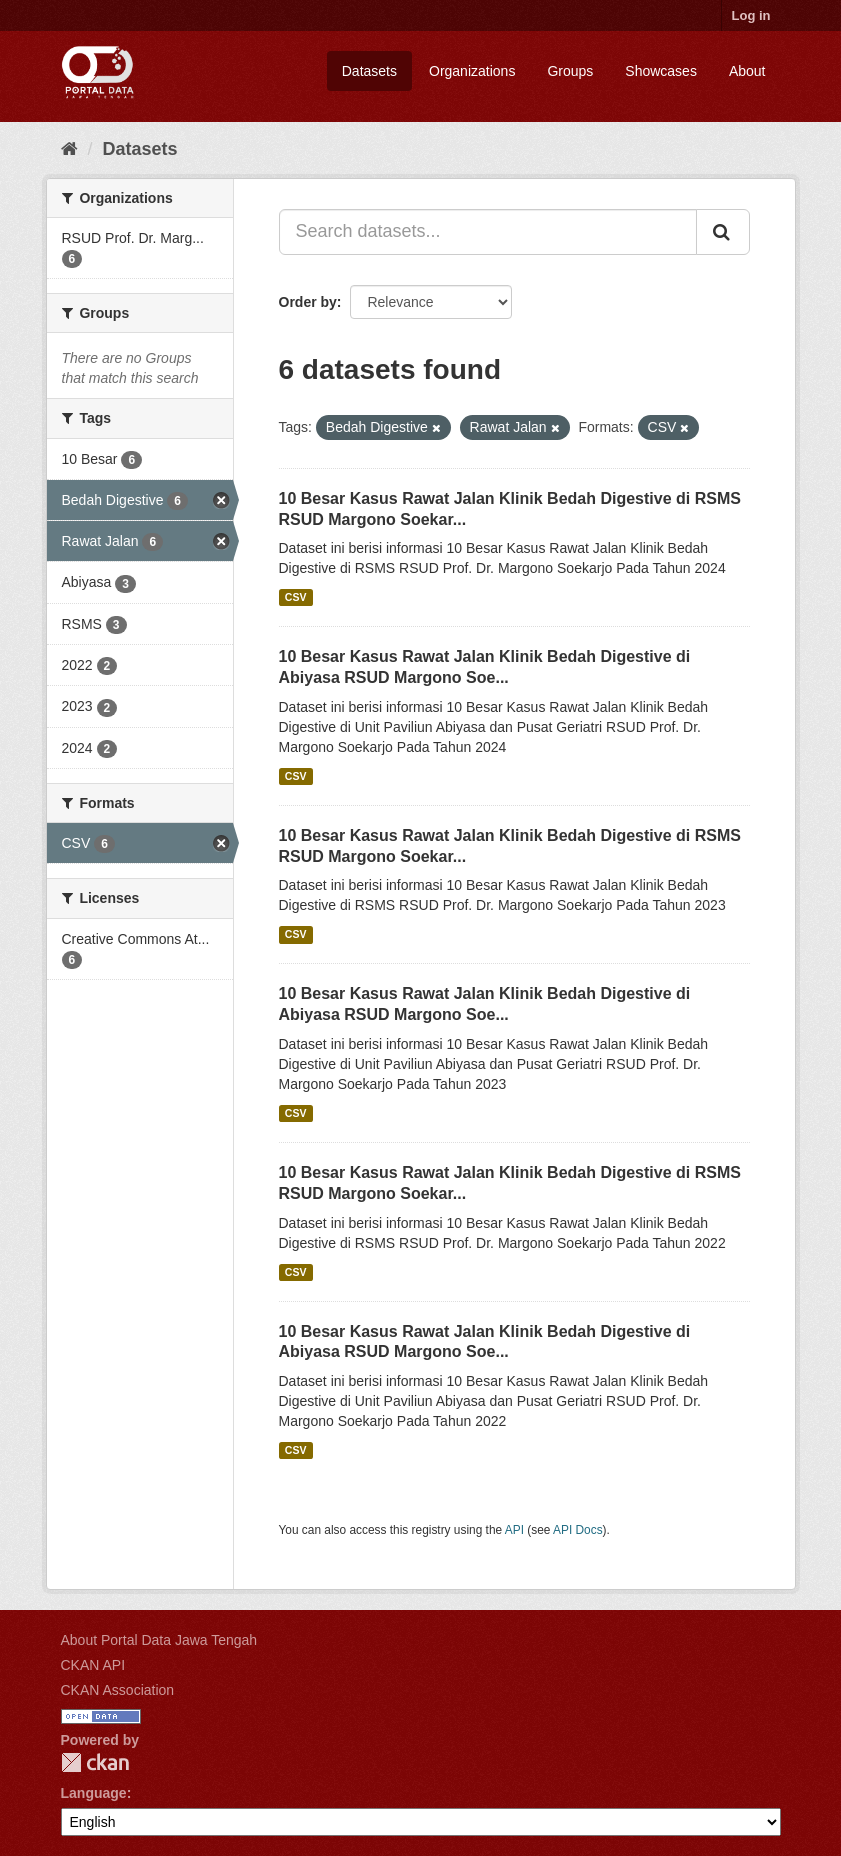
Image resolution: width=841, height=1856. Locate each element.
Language (94, 1793)
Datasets (369, 71)
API (514, 1530)
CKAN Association (118, 1690)
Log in (751, 15)
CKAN (95, 1762)
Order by (308, 302)
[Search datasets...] (488, 232)
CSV (296, 597)
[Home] (69, 149)
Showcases (661, 71)
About (747, 71)
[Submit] (723, 232)
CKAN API (93, 1665)
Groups (570, 71)
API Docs (578, 1530)
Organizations (472, 71)
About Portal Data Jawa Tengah (159, 1640)
